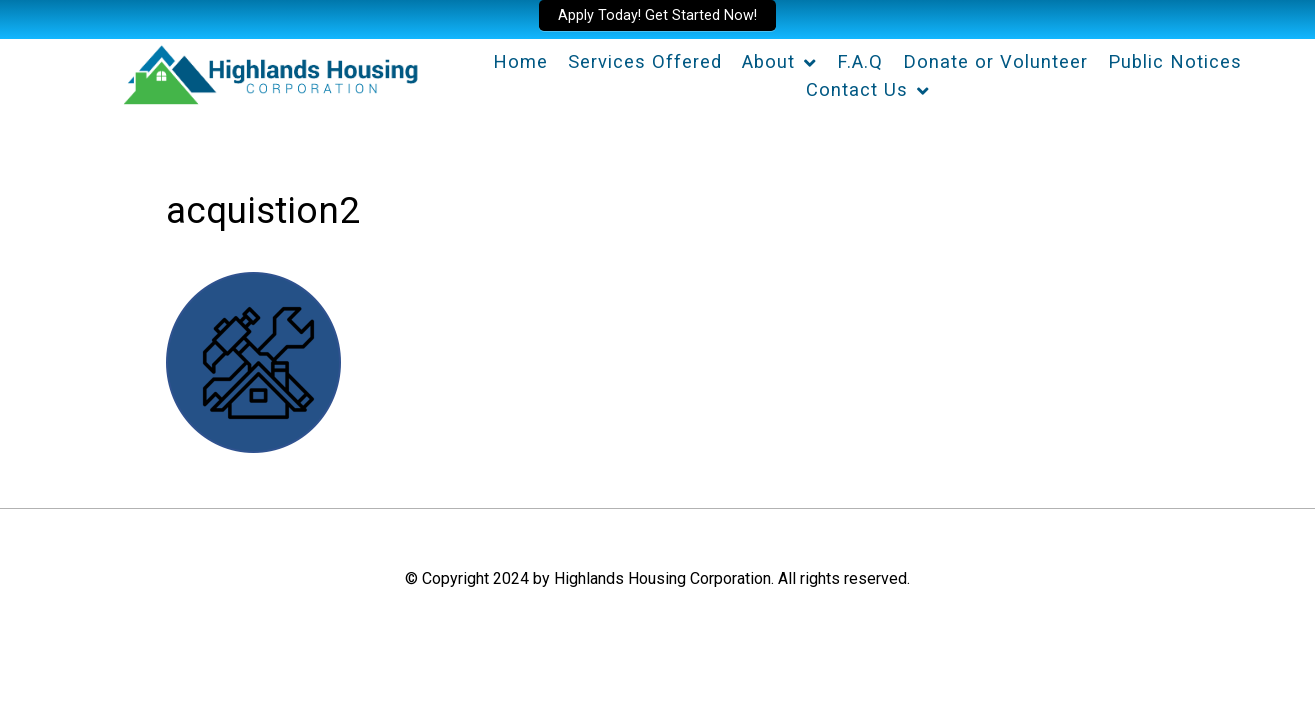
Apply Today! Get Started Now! (657, 15)
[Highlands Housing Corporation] (269, 72)
